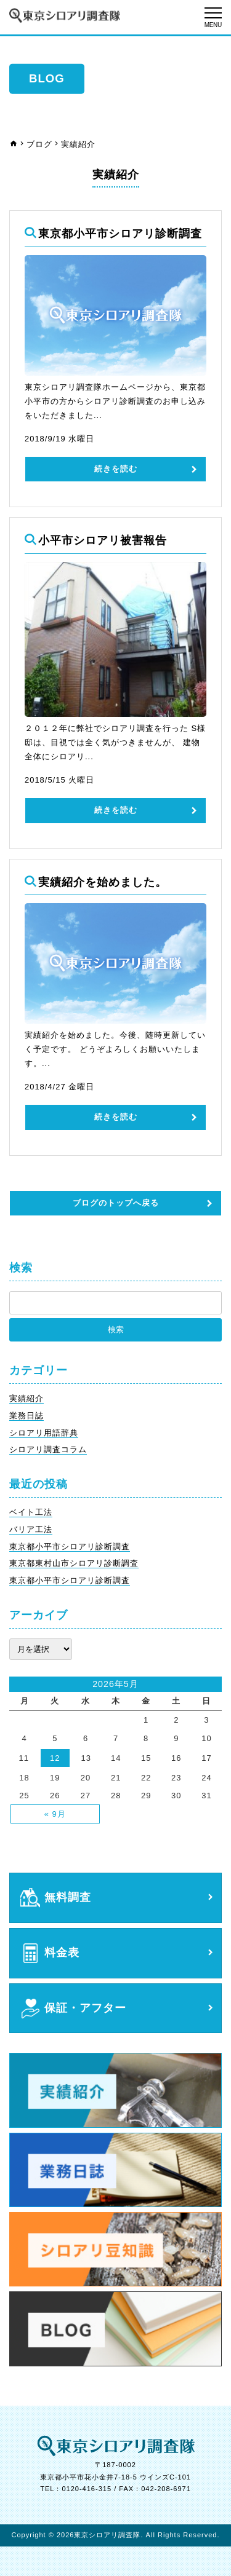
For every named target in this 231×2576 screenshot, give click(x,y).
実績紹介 (26, 1398)
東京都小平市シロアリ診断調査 (69, 1546)
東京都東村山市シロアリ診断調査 (74, 1563)
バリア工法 (30, 1529)
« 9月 (55, 1814)
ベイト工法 (30, 1512)
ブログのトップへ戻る (116, 1202)
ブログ (39, 144)
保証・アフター (85, 2008)
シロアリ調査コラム (48, 1449)
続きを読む (115, 468)
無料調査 (67, 1897)
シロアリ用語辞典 (43, 1432)
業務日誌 (26, 1415)
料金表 (61, 1952)
